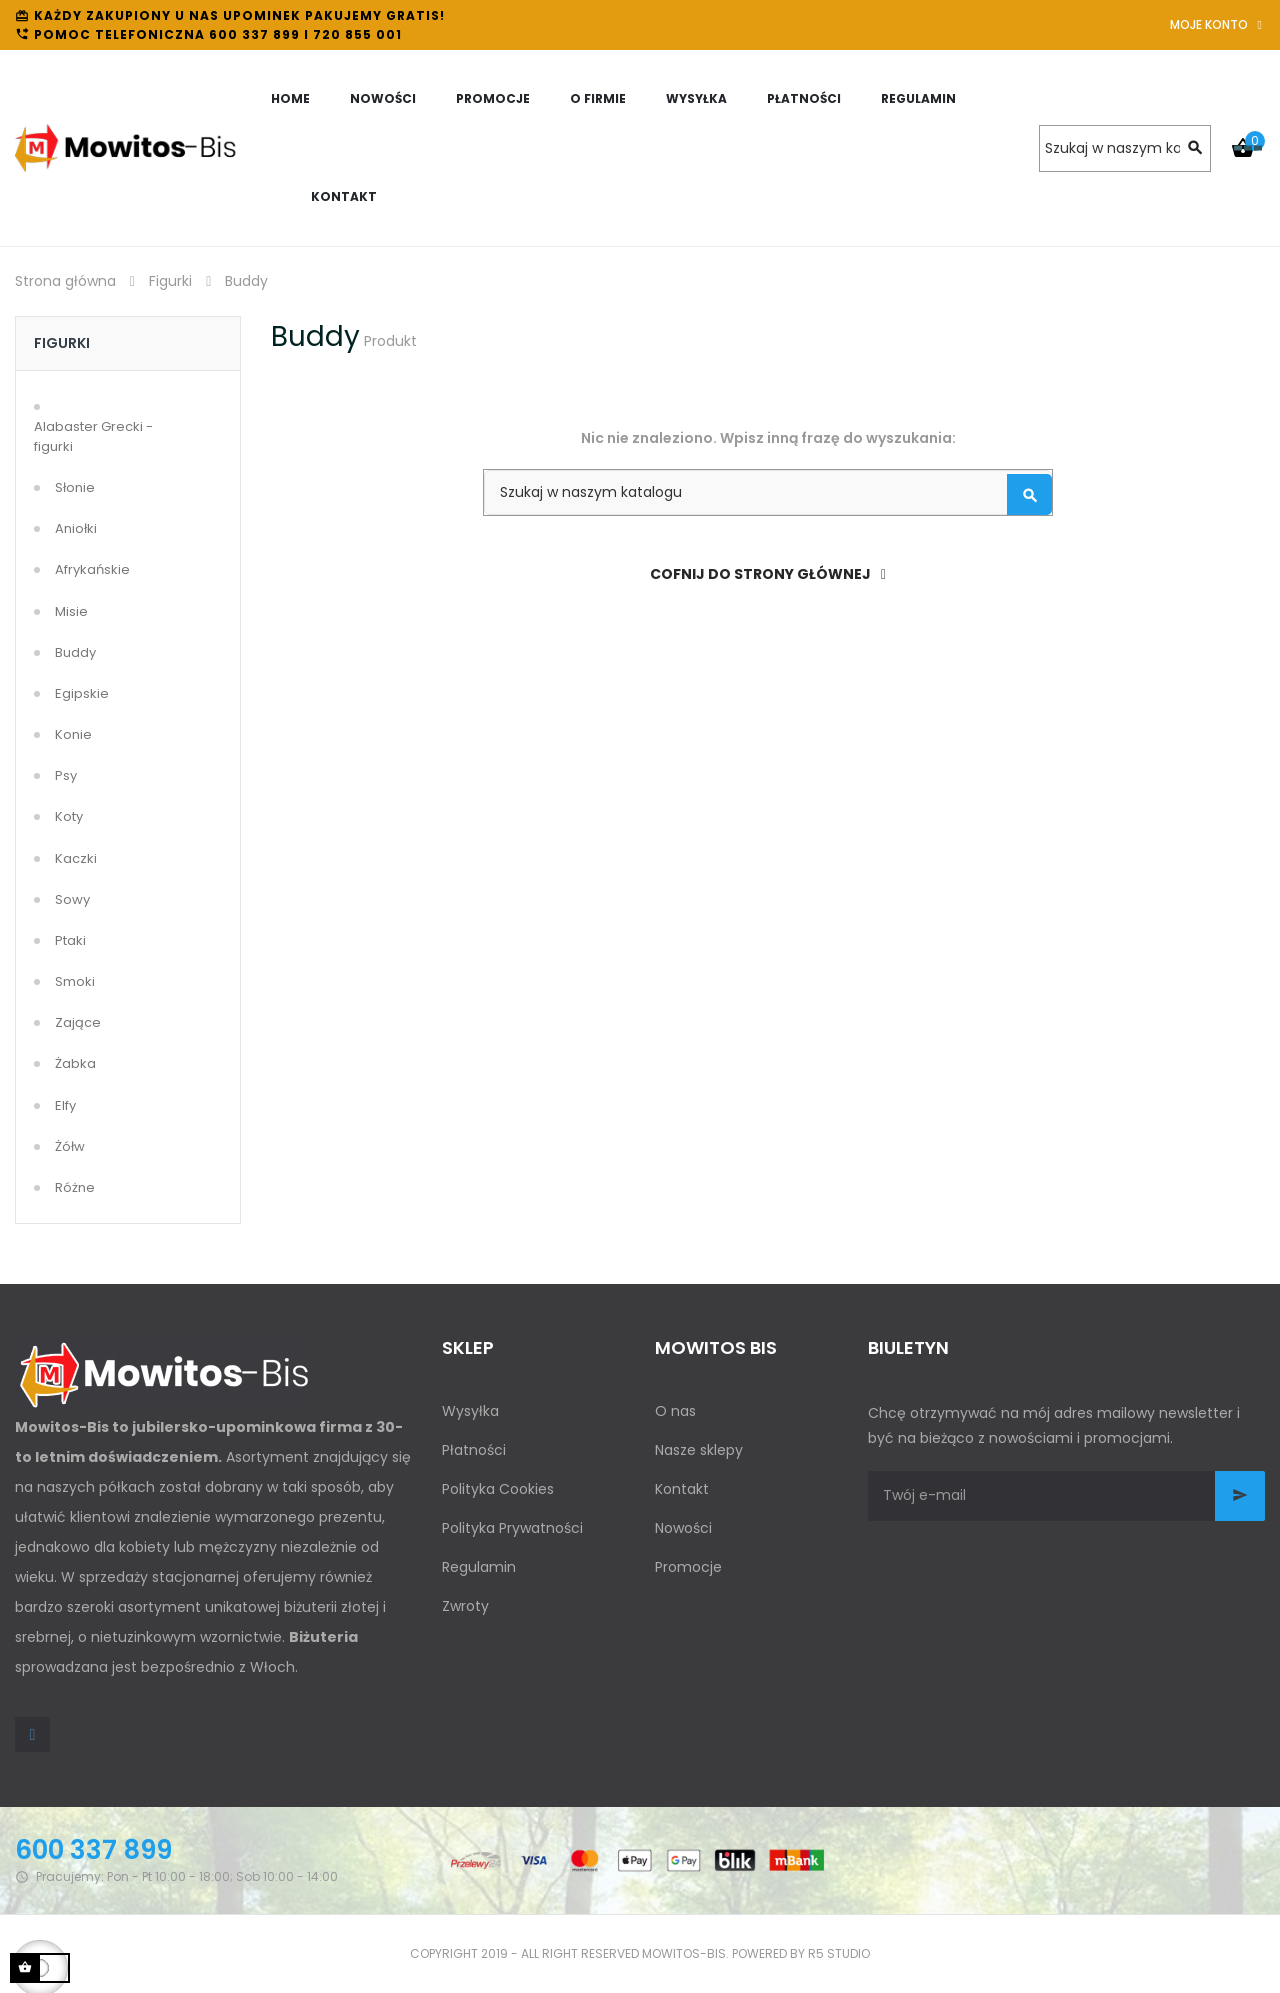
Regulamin (479, 1567)
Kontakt (682, 1489)
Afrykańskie (92, 569)
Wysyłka (470, 1411)
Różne (75, 1187)
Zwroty (465, 1606)
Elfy (65, 1105)
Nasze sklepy (699, 1450)
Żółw (70, 1146)
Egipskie (82, 693)
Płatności (474, 1450)
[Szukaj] (1125, 148)
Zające (78, 1022)
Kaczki (76, 858)
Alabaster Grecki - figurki (93, 436)
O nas (675, 1411)
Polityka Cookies (498, 1489)
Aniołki (76, 528)
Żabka (75, 1063)
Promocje (688, 1567)
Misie (71, 611)
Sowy (72, 899)
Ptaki (70, 940)
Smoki (75, 981)
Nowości (683, 1528)
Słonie (75, 487)
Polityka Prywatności (512, 1528)
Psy (66, 775)
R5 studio (839, 1953)
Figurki (62, 343)
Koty (69, 816)
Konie (73, 734)
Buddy (75, 652)
